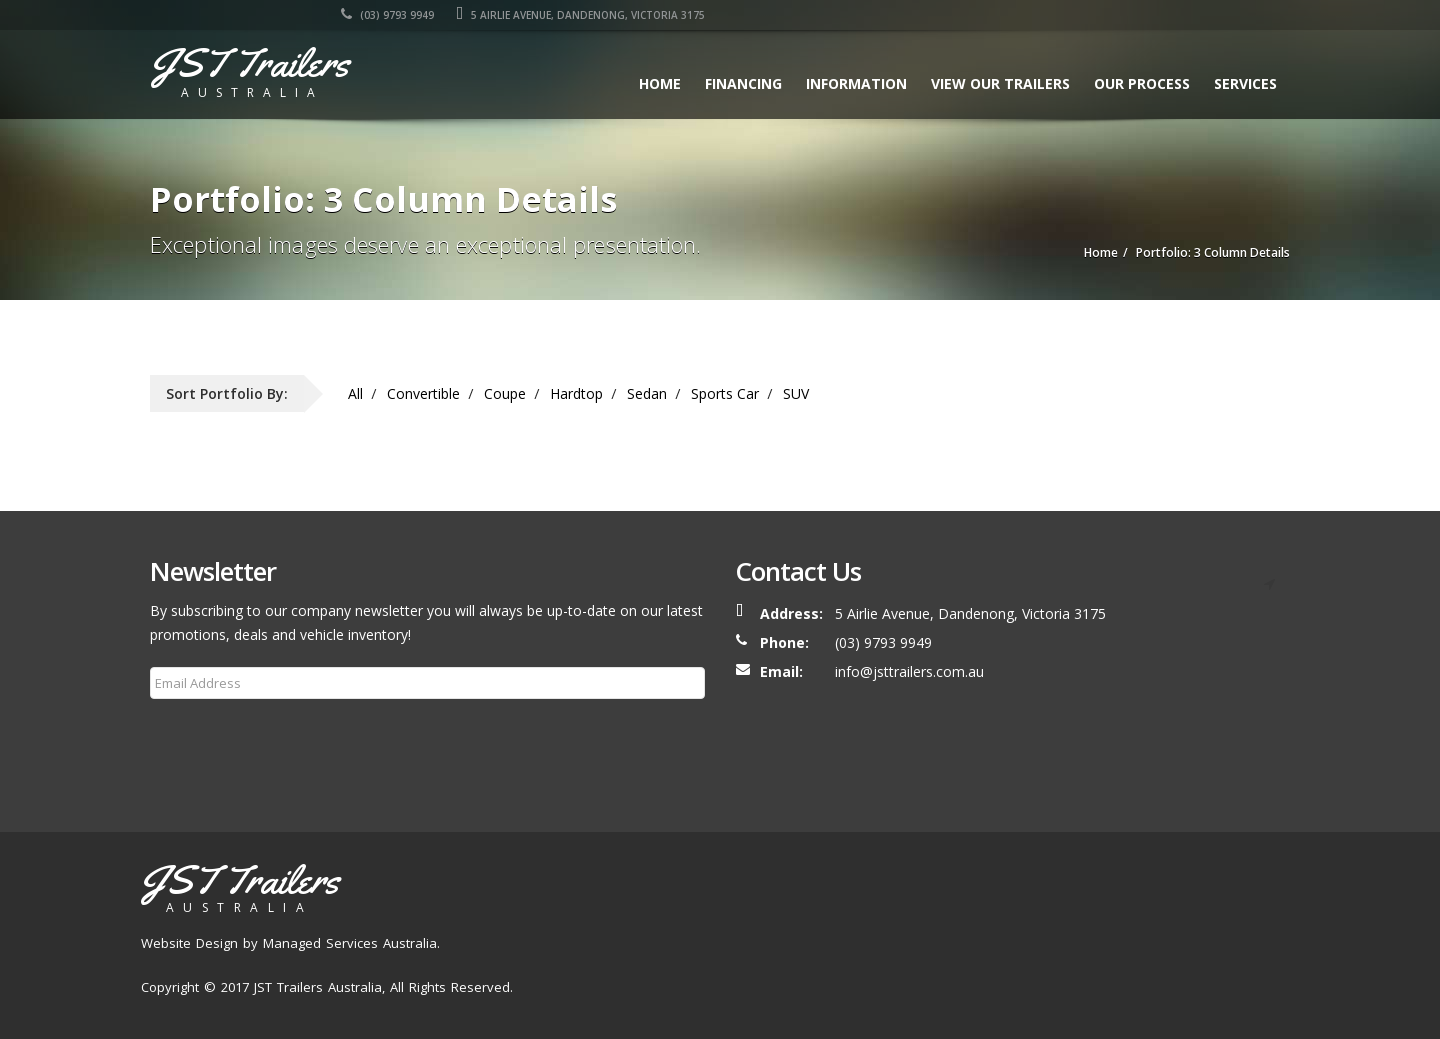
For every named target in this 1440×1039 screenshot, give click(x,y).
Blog (1129, 946)
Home (660, 83)
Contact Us (1250, 946)
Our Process (1142, 83)
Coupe (505, 393)
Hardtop (576, 393)
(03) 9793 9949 (972, 15)
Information (856, 83)
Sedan (647, 393)
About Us (791, 946)
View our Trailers (1000, 83)
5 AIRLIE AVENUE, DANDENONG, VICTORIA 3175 (1165, 15)
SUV (796, 393)
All (355, 393)
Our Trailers (880, 946)
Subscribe (193, 731)
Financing (743, 83)
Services (1245, 83)
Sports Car (725, 393)
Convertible (423, 393)
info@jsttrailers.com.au (909, 671)
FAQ (1179, 946)
